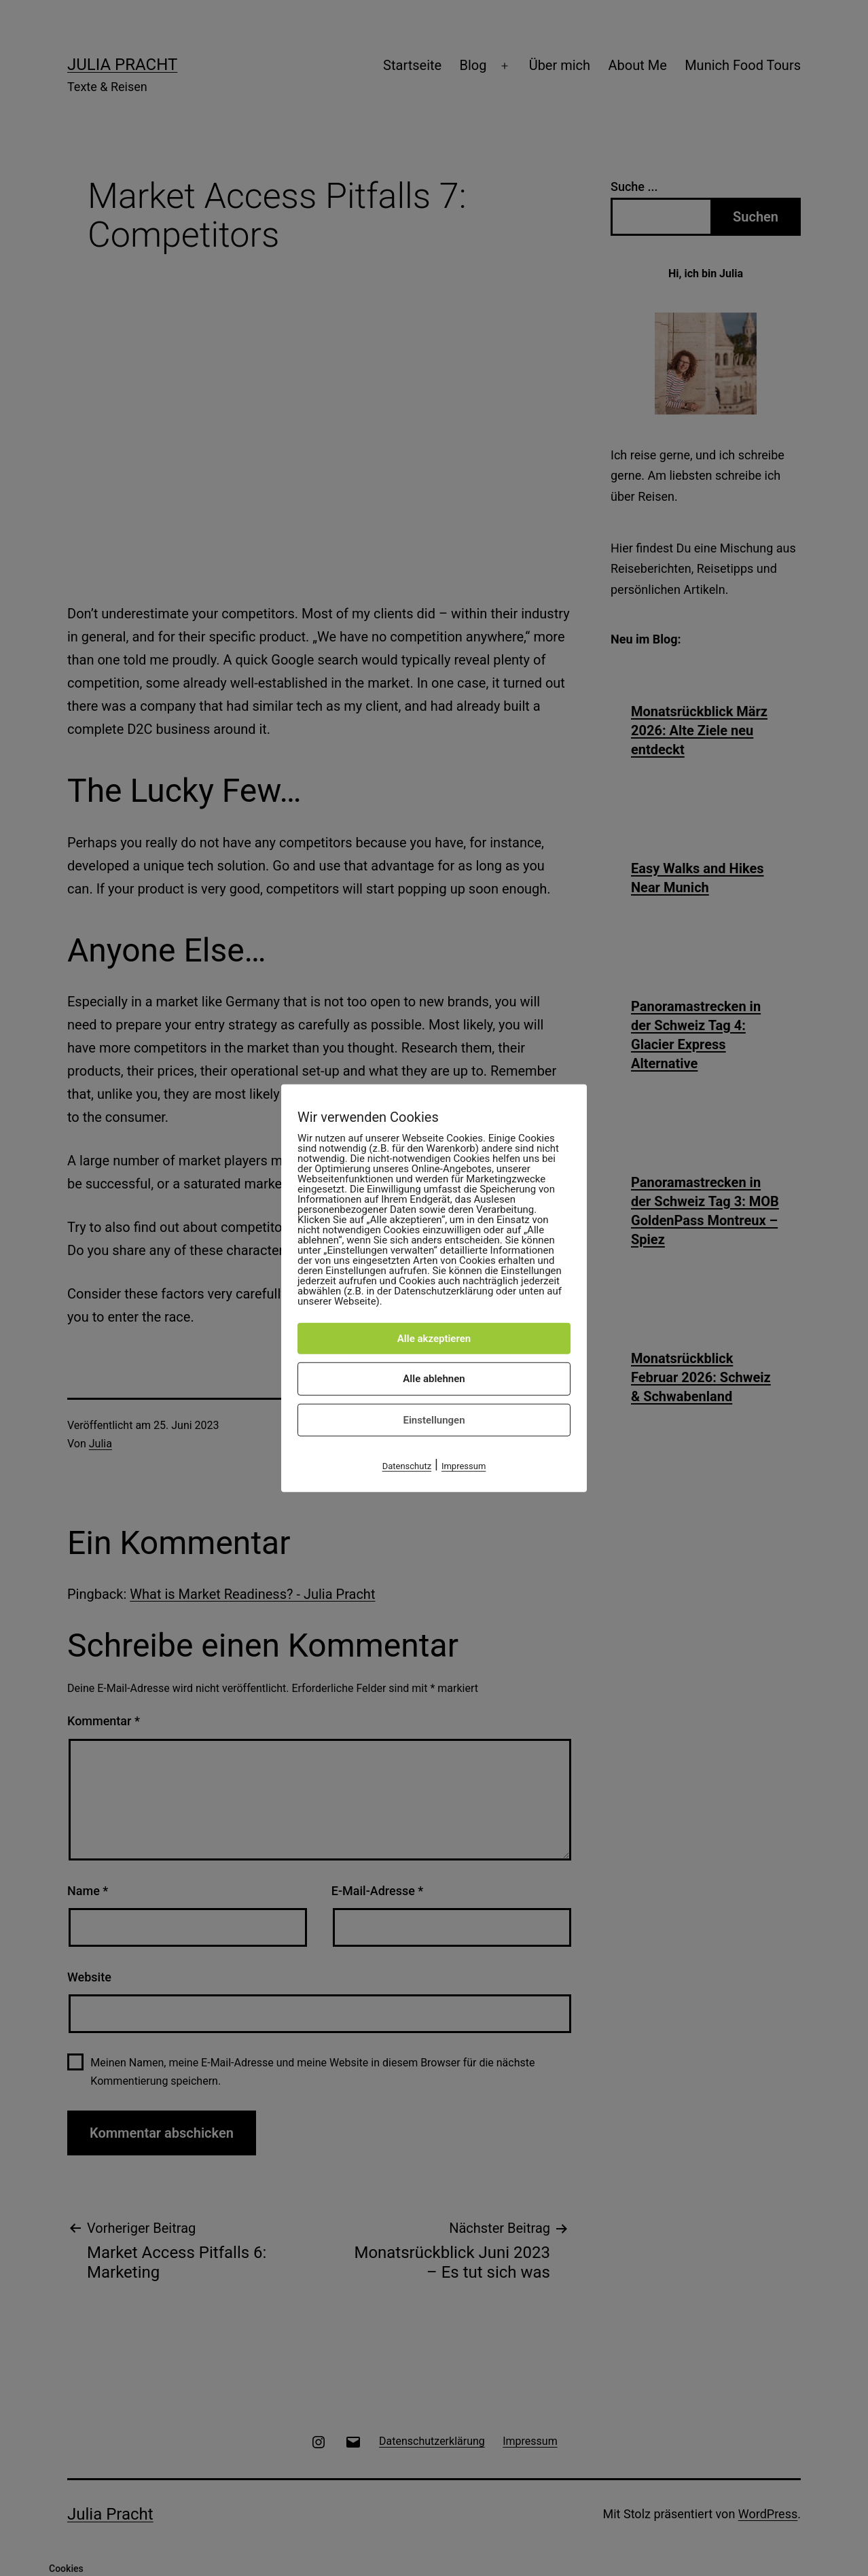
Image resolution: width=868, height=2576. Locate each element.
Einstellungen (434, 1419)
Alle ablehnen (434, 1379)
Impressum (463, 1466)
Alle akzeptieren (434, 1338)
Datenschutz (406, 1466)
